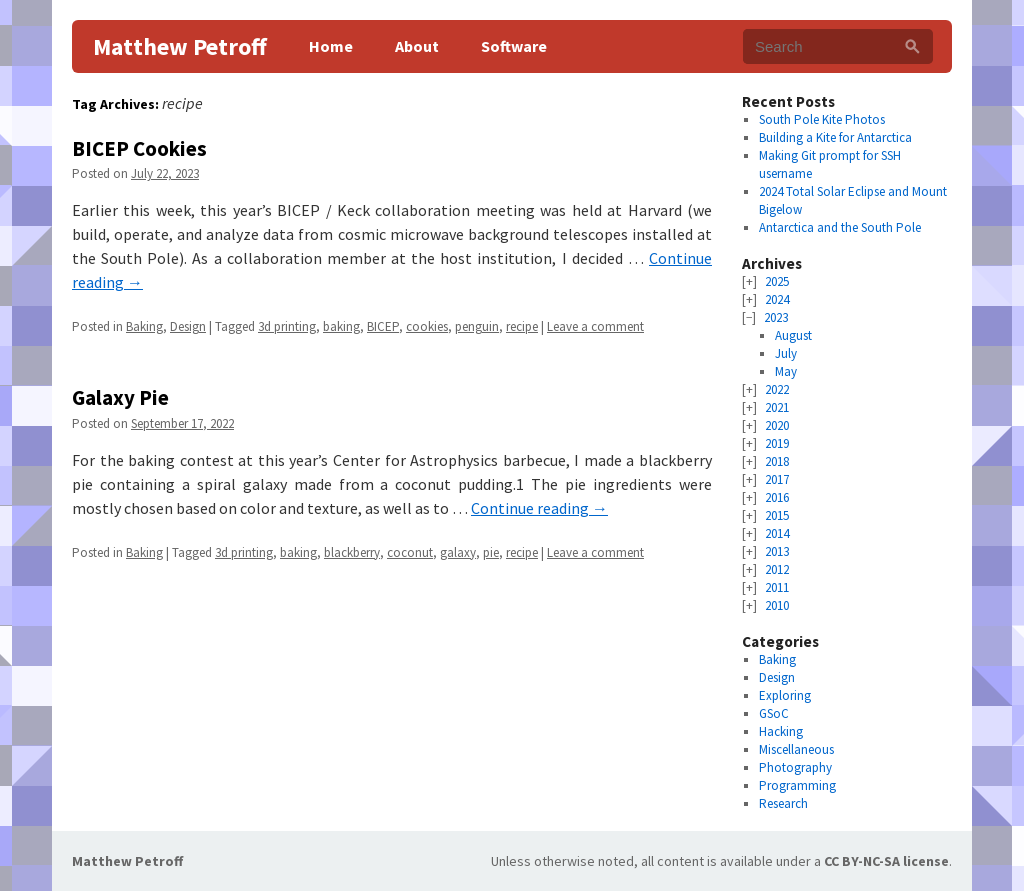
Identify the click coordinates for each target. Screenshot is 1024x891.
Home (331, 46)
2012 (777, 569)
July (786, 353)
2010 (777, 605)
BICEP (383, 326)
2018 (777, 461)
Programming (797, 785)
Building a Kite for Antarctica (835, 137)
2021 (777, 407)
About (417, 46)
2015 (777, 515)
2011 (777, 587)
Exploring (785, 695)
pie (491, 552)
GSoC (774, 713)
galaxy (458, 552)
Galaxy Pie (120, 397)
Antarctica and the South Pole (840, 227)
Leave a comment (595, 326)
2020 (777, 425)
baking (341, 326)
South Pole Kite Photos (822, 119)
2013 (777, 551)
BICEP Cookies (139, 148)
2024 (777, 299)
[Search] (912, 46)
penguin (477, 326)
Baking (144, 326)
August (793, 335)
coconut (410, 552)
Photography (795, 767)
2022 (777, 389)
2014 (777, 533)
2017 (777, 479)
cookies (427, 326)
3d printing (287, 326)
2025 (777, 281)
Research (783, 803)
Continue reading (539, 508)
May (786, 371)
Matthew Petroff (180, 46)
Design (188, 326)
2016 (777, 497)
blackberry (352, 552)
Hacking (781, 731)
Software (514, 46)
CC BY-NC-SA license (886, 861)
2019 (777, 443)
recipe (522, 326)
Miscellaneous (796, 749)
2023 (776, 317)
